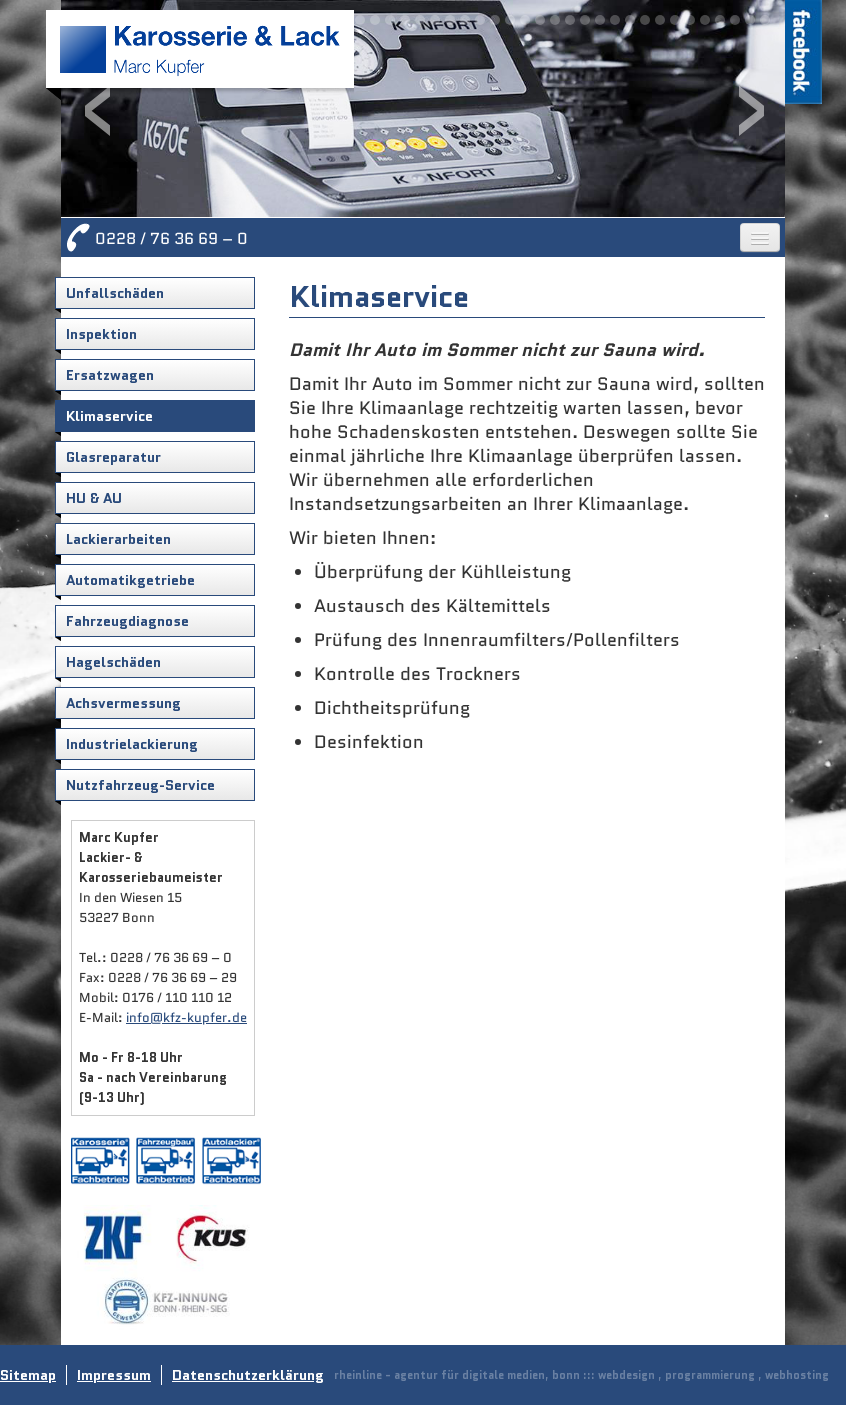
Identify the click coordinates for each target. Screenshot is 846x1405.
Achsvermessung (123, 703)
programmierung (710, 1375)
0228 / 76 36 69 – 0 (171, 238)
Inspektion (101, 334)
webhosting (797, 1375)
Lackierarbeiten (118, 539)
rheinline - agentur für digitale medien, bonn (457, 1375)
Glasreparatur (113, 457)
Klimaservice (109, 416)
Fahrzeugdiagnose (127, 621)
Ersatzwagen (110, 375)
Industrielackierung (132, 744)
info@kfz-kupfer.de (186, 1017)
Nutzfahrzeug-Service (140, 785)
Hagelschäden (113, 662)
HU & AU (94, 498)
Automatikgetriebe (130, 580)
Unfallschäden (115, 293)
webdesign (626, 1375)
